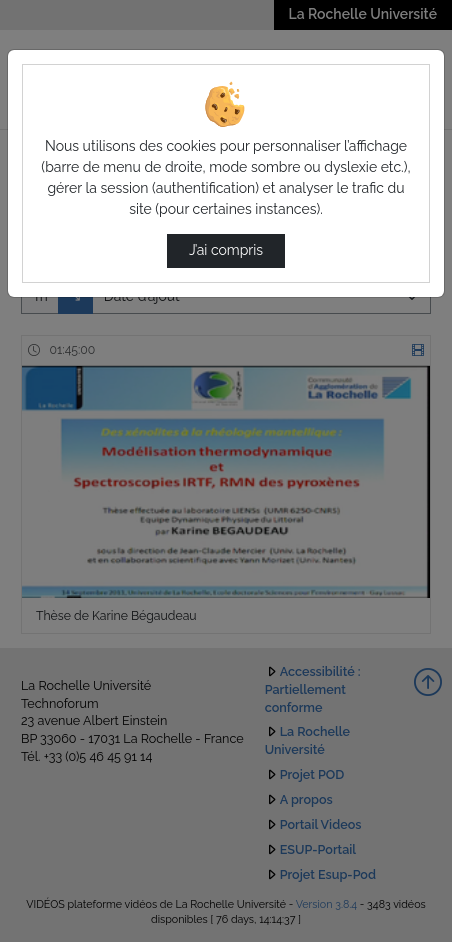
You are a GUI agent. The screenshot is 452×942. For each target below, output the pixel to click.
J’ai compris (226, 250)
